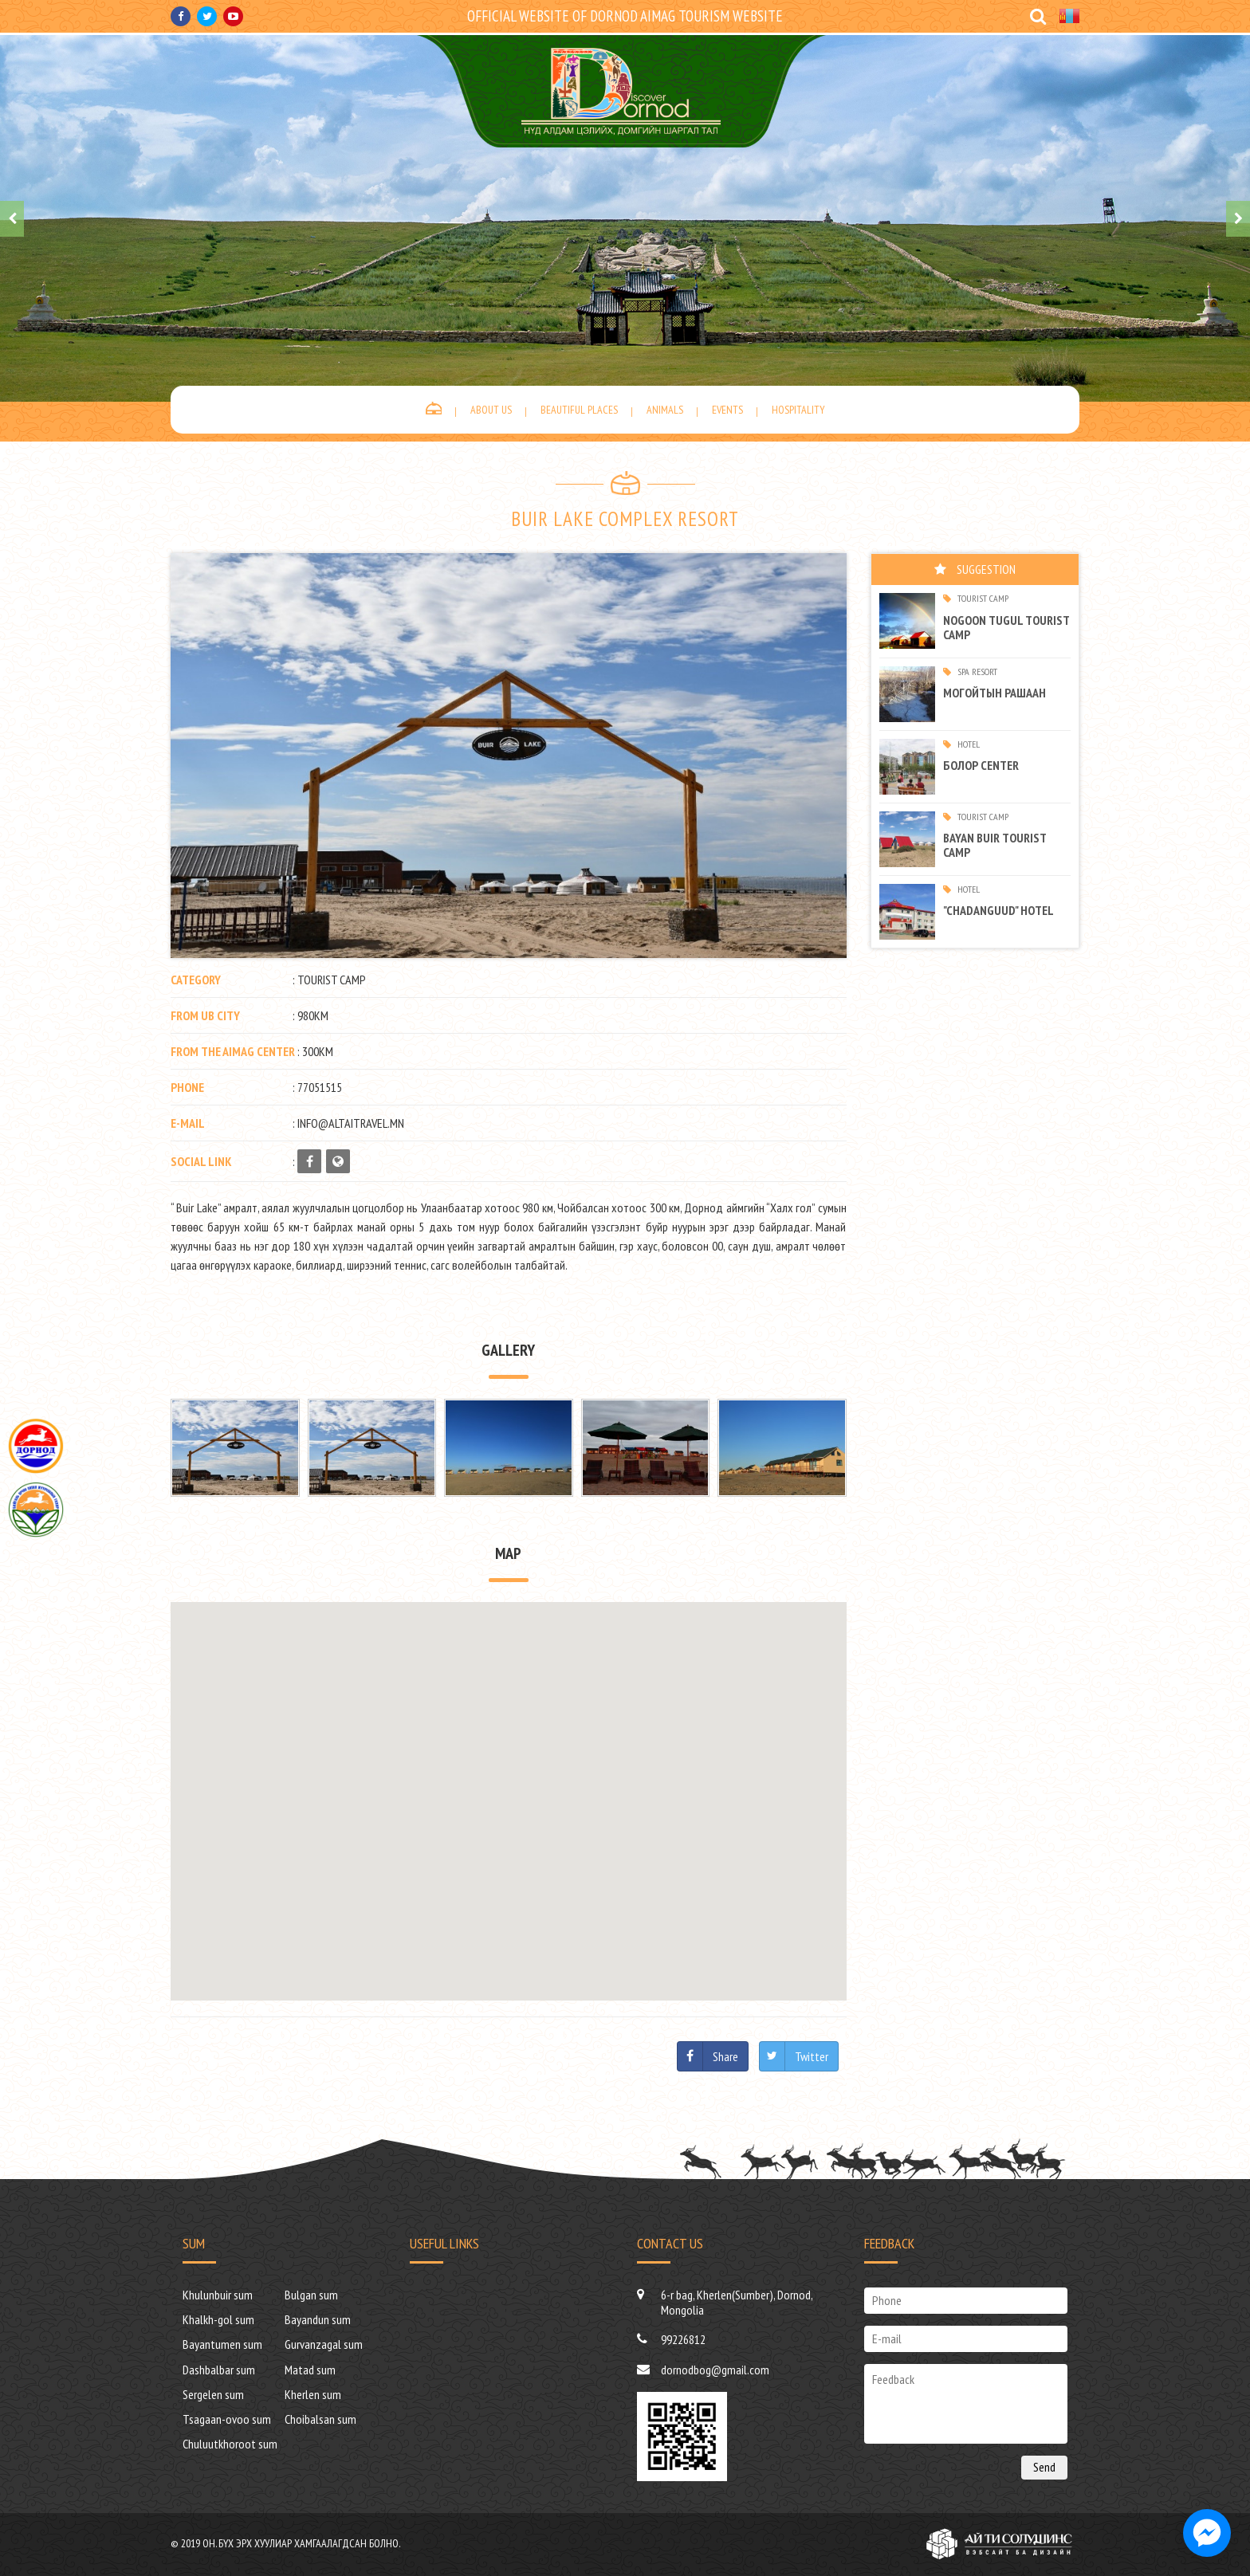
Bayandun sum (318, 2319)
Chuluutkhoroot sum (230, 2444)
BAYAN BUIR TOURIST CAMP (994, 845)
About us (491, 409)
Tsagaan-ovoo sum (227, 2419)
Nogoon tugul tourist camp (1006, 627)
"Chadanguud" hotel (998, 910)
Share (725, 2056)
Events (727, 409)
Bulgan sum (311, 2295)
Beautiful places (579, 409)
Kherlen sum (313, 2394)
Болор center (981, 765)
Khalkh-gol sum (218, 2319)
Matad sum (310, 2370)
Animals (665, 409)
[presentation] (12, 219)
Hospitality (798, 409)
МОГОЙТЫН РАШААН (994, 693)
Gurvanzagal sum (324, 2344)
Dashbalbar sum (219, 2370)
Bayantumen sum (222, 2344)
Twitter (811, 2056)
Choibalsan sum (320, 2419)
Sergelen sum (213, 2394)
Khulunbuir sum (218, 2295)
